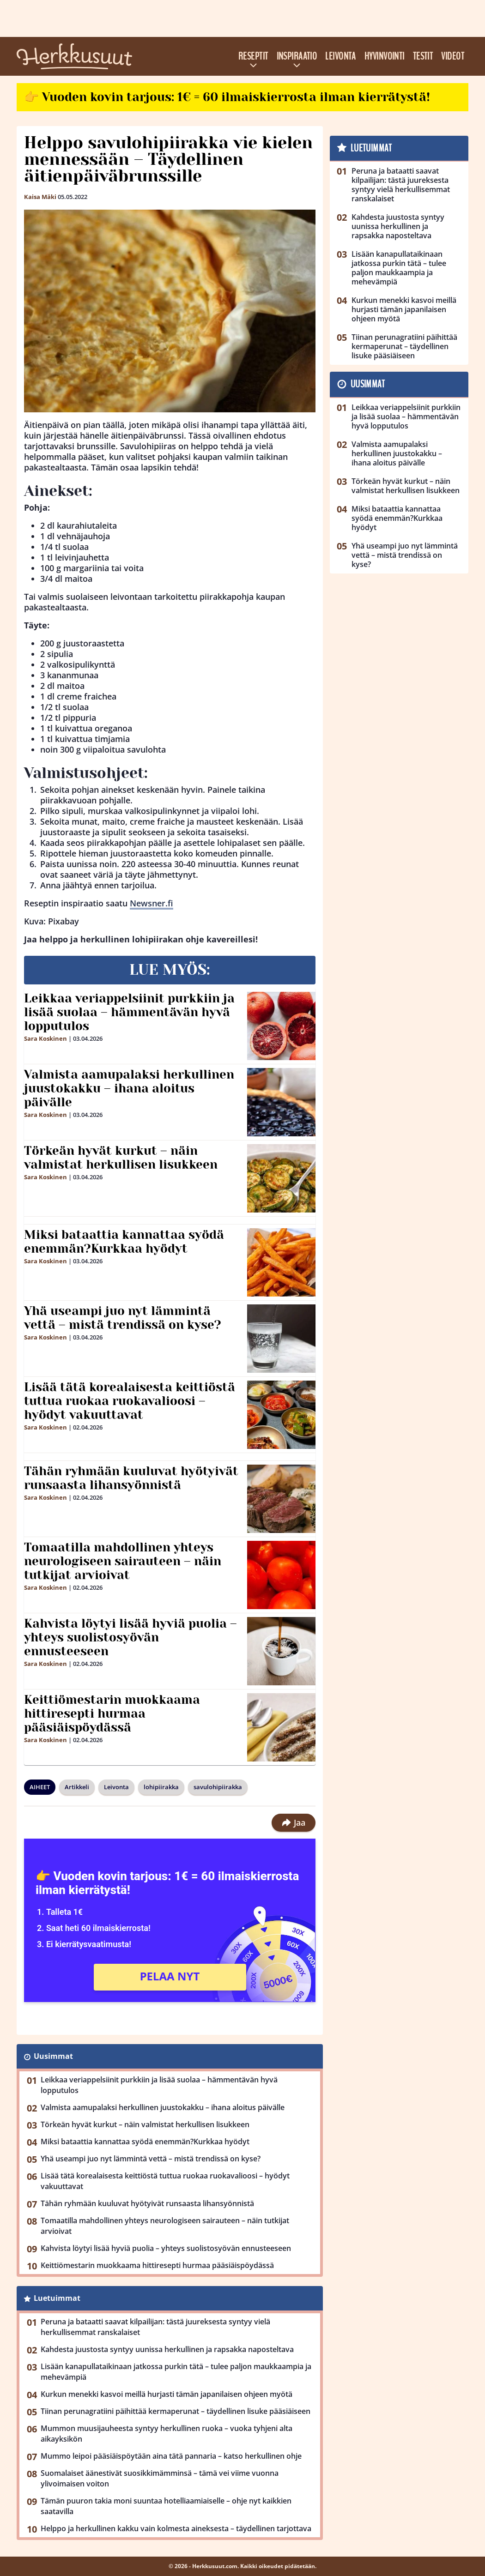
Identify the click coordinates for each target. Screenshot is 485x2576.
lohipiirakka (161, 1787)
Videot (452, 56)
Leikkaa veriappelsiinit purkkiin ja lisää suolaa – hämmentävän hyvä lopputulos (129, 1012)
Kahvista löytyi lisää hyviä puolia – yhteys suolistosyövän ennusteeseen (130, 1637)
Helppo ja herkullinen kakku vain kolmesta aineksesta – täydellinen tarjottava (176, 2528)
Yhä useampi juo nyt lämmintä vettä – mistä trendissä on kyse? (122, 1318)
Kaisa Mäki (40, 197)
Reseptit (253, 56)
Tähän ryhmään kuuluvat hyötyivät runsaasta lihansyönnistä (131, 1478)
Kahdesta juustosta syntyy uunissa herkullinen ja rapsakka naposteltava (167, 2349)
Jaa (293, 1822)
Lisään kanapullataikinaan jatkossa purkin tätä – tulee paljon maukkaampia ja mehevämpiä (176, 2371)
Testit (423, 56)
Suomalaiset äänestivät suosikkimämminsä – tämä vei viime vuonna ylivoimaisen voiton (160, 2478)
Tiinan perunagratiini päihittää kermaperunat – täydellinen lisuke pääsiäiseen (175, 2411)
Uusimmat (53, 2056)
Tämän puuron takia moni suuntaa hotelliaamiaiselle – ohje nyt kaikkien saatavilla (166, 2506)
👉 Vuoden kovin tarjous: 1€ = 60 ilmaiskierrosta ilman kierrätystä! (227, 97)
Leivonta (340, 56)
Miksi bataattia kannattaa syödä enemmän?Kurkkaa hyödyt (124, 1241)
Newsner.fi (151, 903)
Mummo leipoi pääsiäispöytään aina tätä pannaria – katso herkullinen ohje (171, 2456)
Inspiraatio (297, 56)
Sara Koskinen (45, 1038)
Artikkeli (77, 1787)
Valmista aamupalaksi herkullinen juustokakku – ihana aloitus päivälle (129, 1088)
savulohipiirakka (218, 1787)
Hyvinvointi (384, 56)
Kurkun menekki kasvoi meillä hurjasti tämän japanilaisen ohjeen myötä (166, 2394)
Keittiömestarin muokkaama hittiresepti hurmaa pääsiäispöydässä (112, 1713)
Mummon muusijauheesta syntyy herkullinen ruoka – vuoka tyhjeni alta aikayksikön (166, 2433)
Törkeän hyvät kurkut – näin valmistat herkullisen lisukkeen (121, 1157)
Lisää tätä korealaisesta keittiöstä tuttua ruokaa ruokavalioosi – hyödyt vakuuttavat (129, 1401)
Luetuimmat (57, 2298)
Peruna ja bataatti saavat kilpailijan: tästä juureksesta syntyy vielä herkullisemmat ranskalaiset (155, 2327)
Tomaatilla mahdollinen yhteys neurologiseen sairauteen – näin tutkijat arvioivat (122, 1561)
